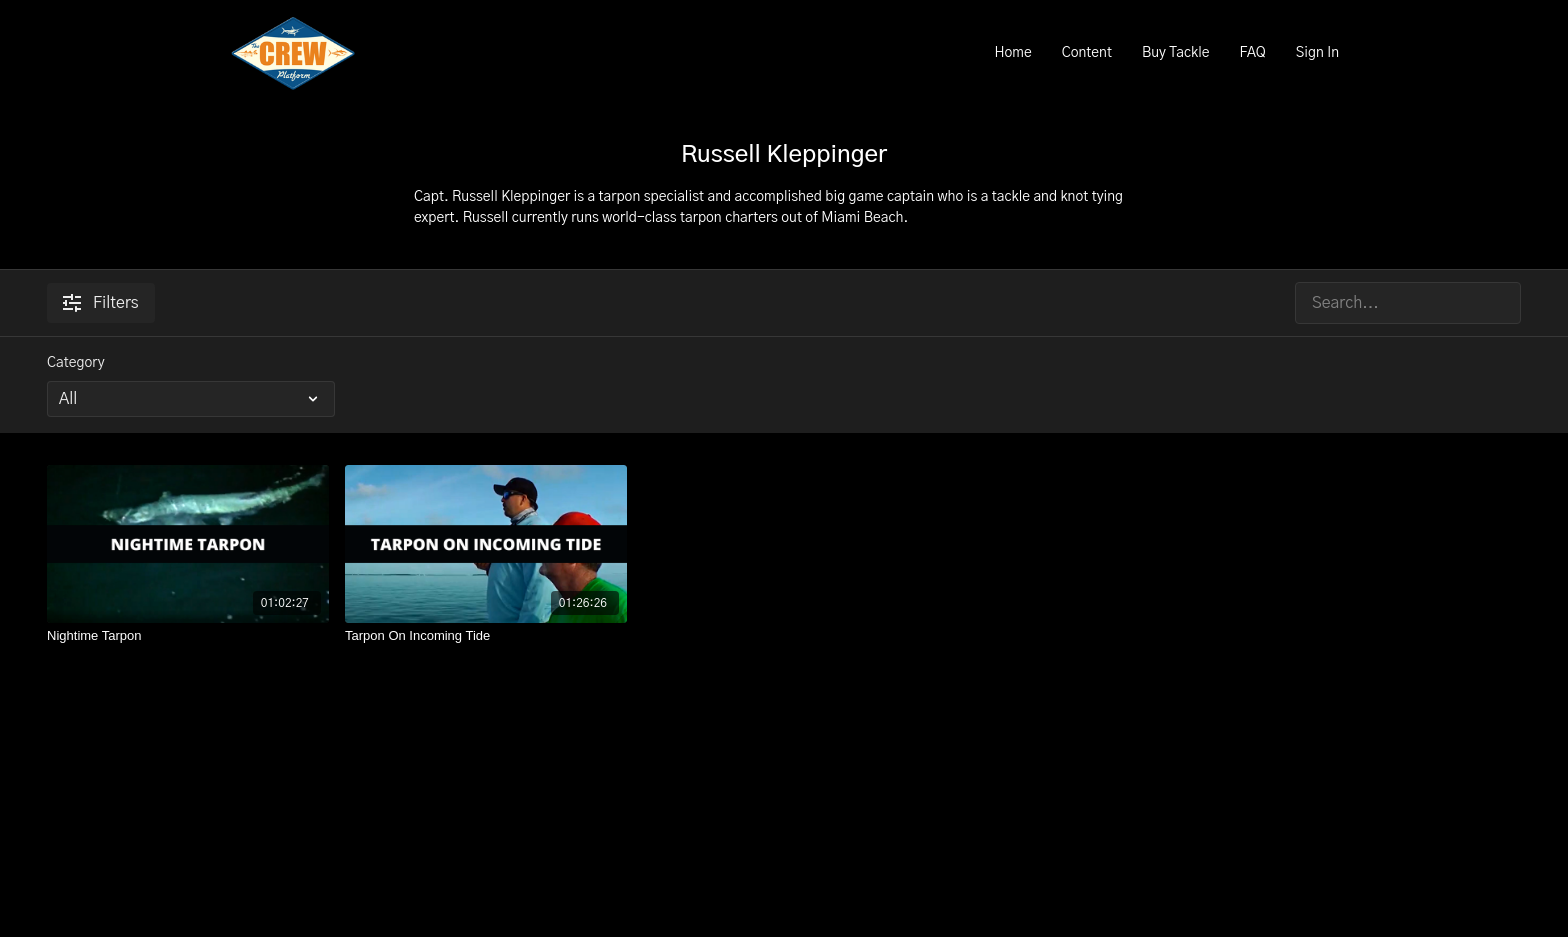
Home (1012, 53)
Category (76, 363)
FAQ (1252, 53)
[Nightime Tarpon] (188, 636)
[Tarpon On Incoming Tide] (486, 636)
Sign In (1317, 53)
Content (1087, 53)
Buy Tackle (1176, 53)
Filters (101, 303)
